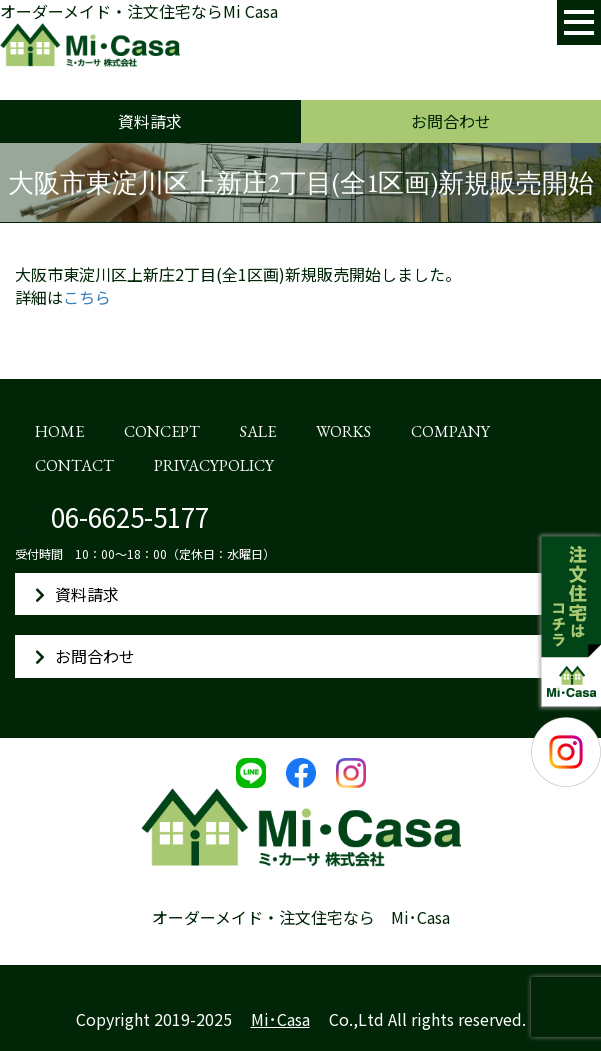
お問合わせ (451, 121)
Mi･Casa (280, 1019)
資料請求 (150, 121)
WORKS (343, 431)
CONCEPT (162, 431)
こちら (87, 297)
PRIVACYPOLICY (214, 465)
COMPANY (450, 431)
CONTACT (74, 465)
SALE (258, 431)
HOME (59, 431)
